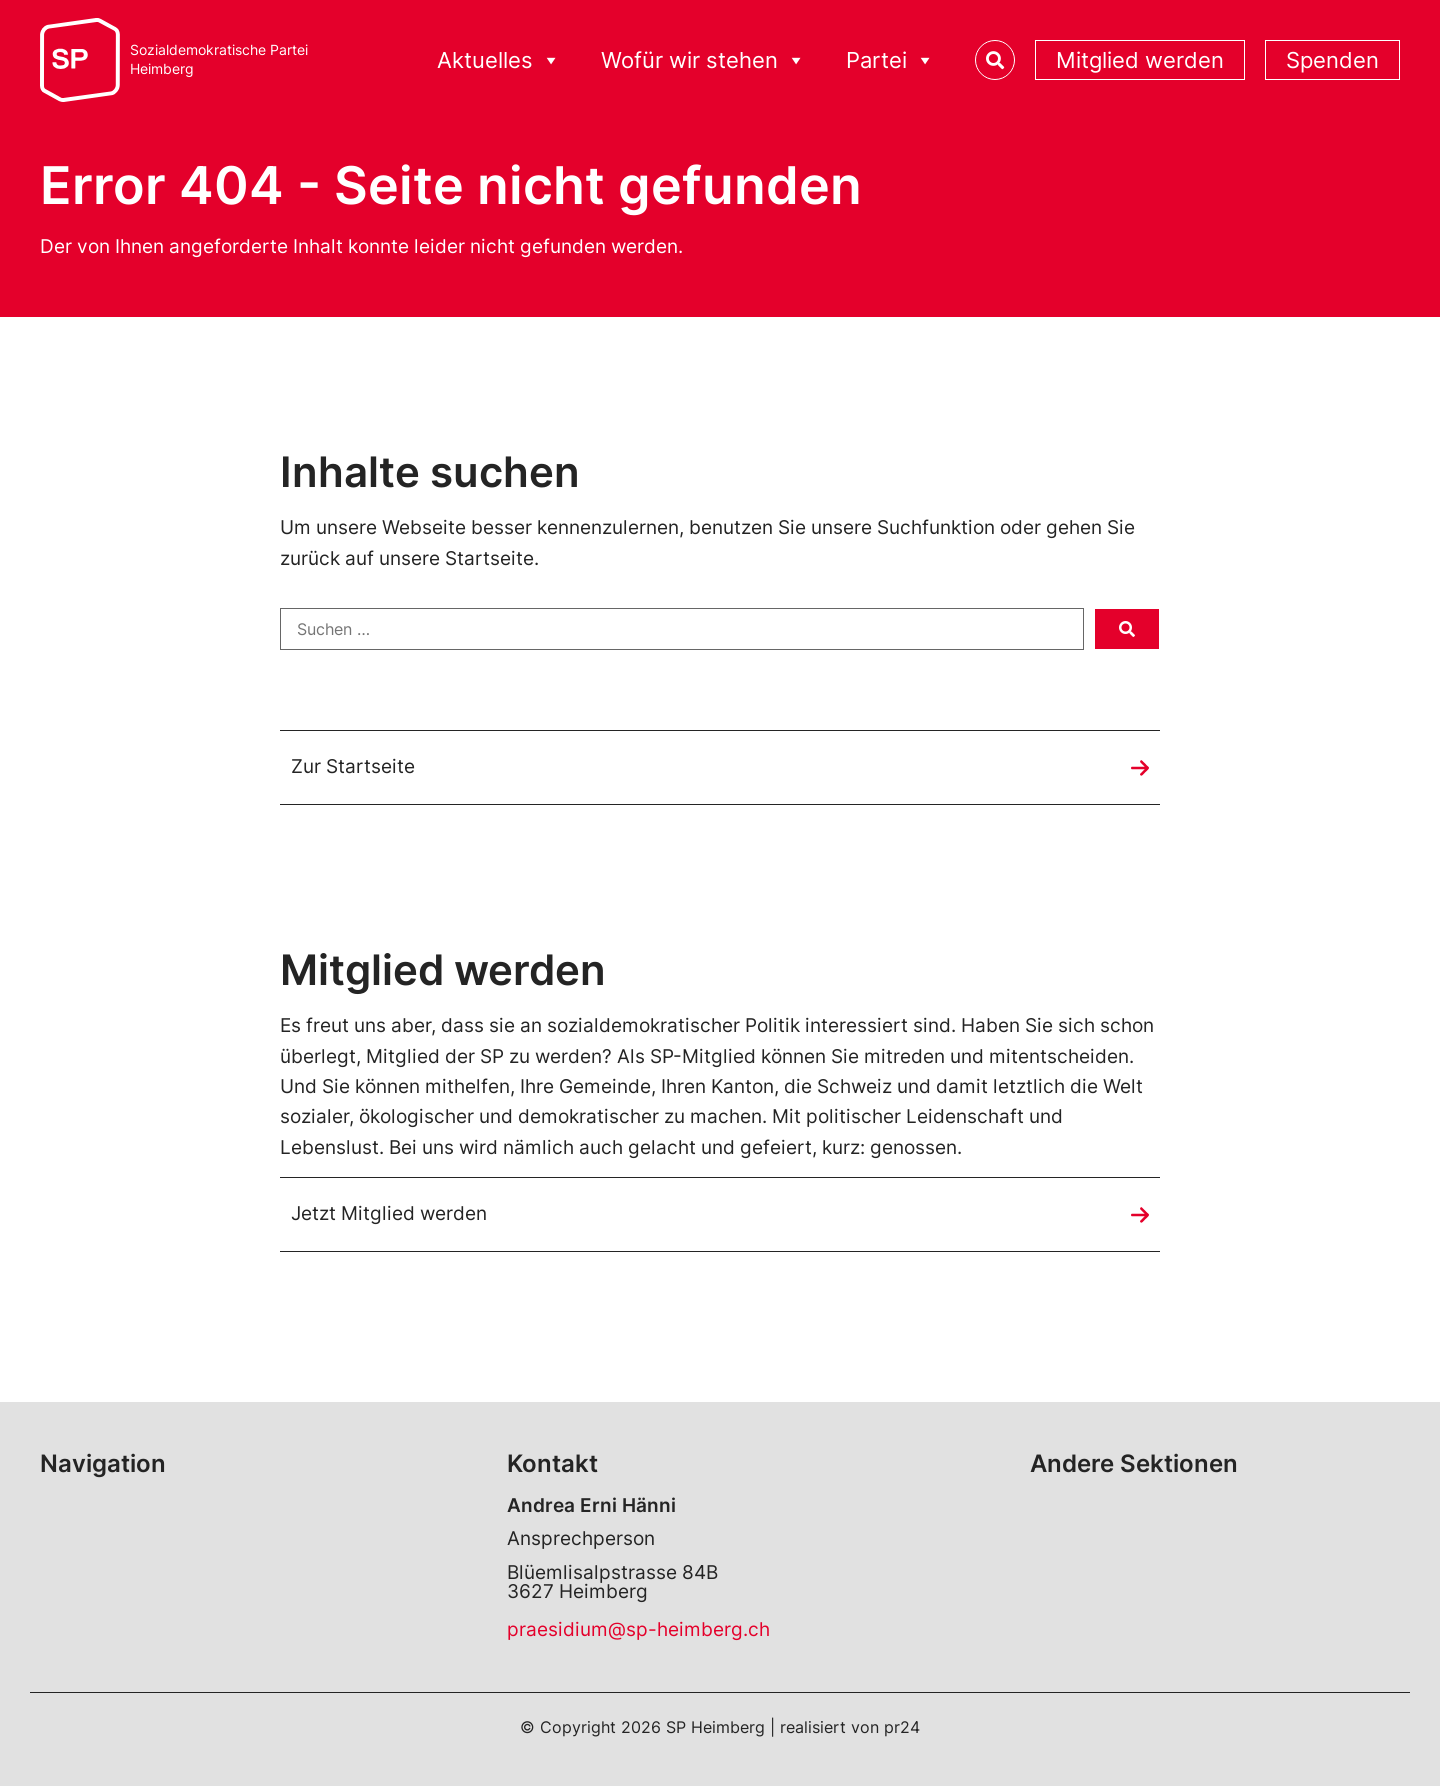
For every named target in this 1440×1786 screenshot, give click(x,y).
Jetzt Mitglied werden (389, 1213)
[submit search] (1127, 629)
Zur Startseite (353, 766)
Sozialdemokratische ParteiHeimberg (219, 59)
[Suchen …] (682, 629)
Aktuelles (499, 60)
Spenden (1332, 60)
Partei (890, 60)
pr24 (902, 1727)
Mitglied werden (1140, 60)
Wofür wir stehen (703, 60)
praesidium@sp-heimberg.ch (638, 1629)
